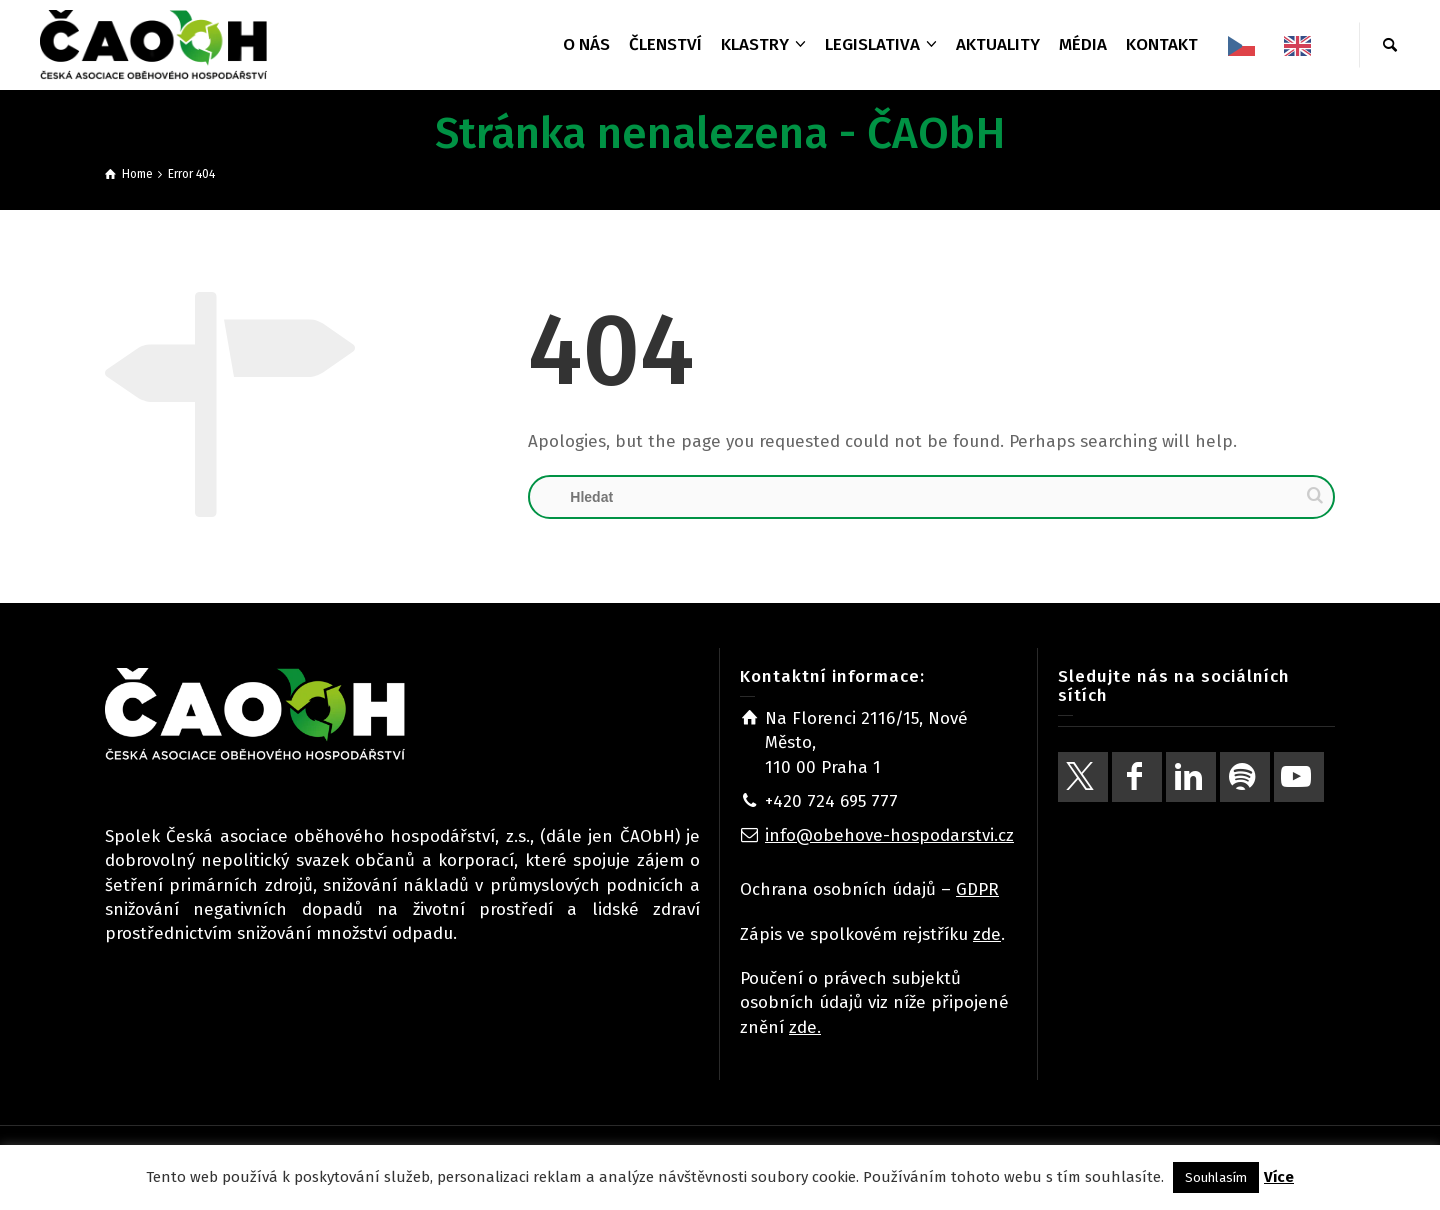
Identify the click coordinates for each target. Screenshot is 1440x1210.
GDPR (977, 889)
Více (1279, 1177)
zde (987, 934)
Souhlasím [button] (1216, 1177)
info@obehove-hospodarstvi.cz (889, 835)
